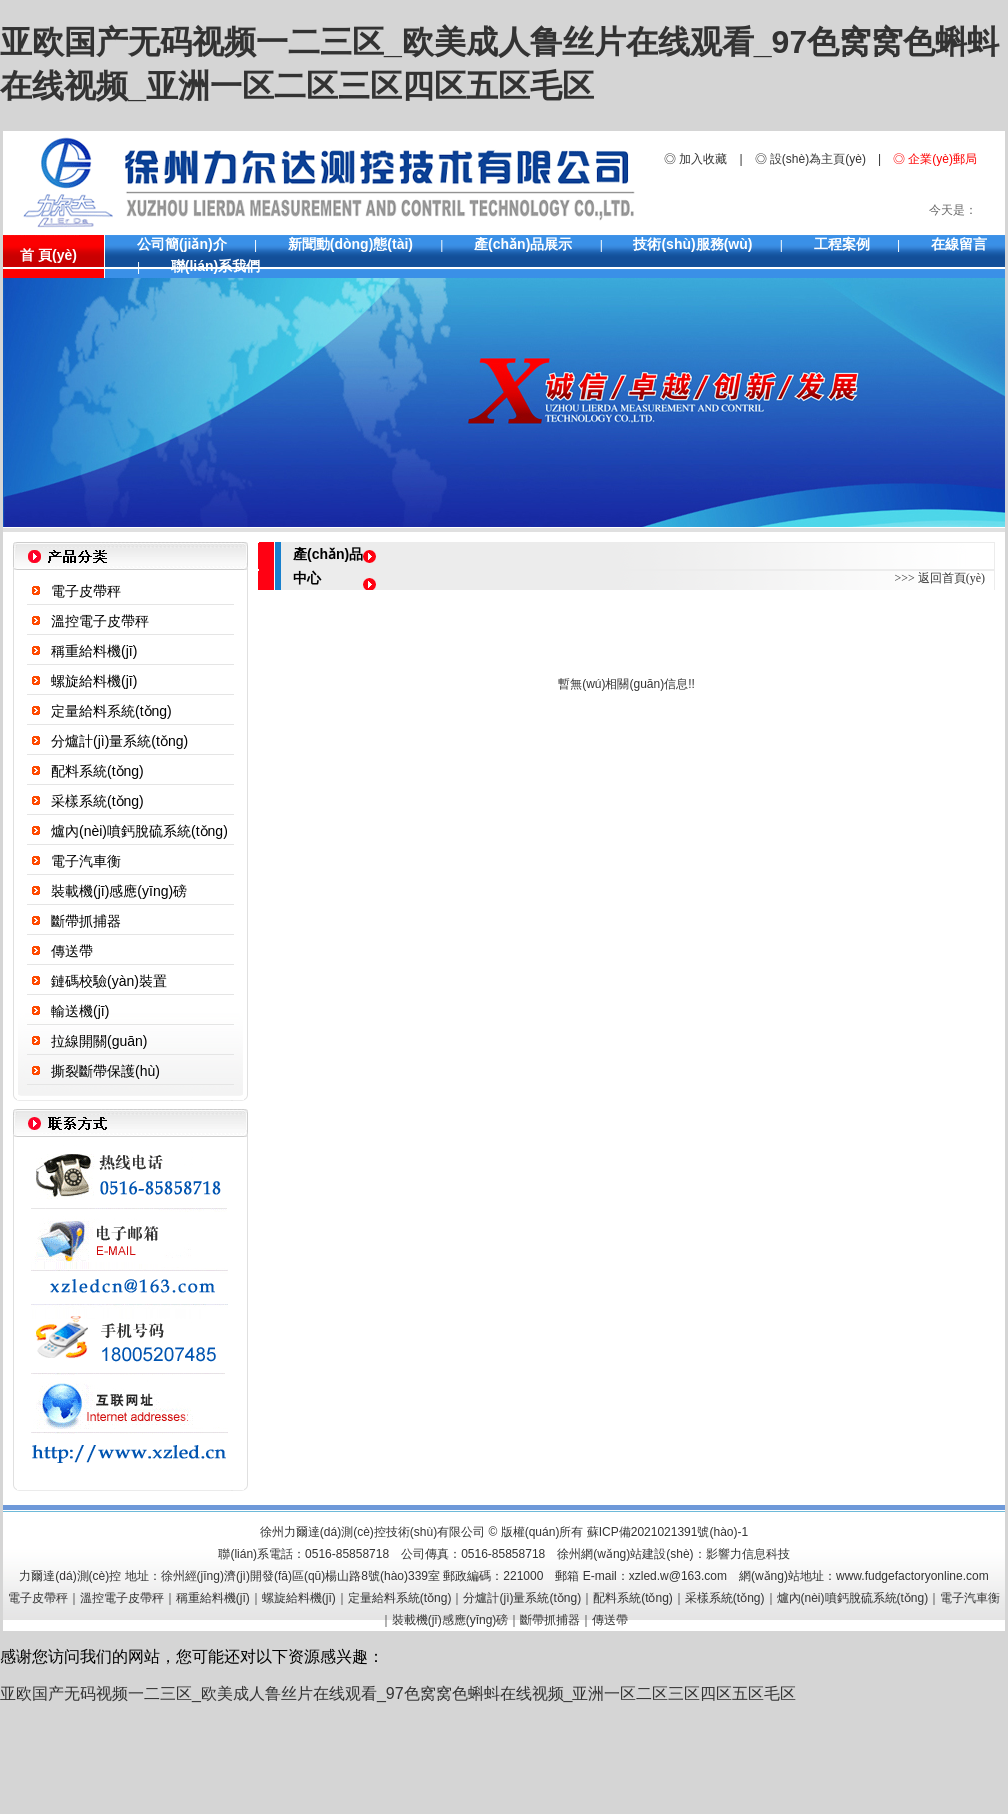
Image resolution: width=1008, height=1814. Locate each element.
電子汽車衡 (86, 861)
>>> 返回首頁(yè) (939, 578)
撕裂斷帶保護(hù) (105, 1071)
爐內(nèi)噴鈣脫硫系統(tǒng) (139, 831)
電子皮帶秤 (86, 591)
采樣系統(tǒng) (97, 801)
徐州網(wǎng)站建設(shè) (625, 1554)
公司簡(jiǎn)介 (182, 244)
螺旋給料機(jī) (94, 681)
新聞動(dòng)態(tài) (350, 244)
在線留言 (959, 244)
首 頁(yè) (48, 255)
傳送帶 (72, 951)
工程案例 (842, 244)
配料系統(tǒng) (97, 771)
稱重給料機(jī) (94, 651)
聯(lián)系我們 (215, 266)
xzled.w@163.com (678, 1576)
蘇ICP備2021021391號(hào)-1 (667, 1532)
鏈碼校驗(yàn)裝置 (109, 981)
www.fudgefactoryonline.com (912, 1576)
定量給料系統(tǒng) (111, 711)
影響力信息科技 (748, 1554)
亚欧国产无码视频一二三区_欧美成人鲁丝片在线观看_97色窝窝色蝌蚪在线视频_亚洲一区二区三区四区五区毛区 (398, 1693)
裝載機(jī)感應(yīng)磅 (119, 891)
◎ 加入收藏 (695, 159)
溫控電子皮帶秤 (100, 621)
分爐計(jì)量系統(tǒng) (119, 741)
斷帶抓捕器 (86, 921)
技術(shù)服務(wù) (692, 244)
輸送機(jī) (80, 1011)
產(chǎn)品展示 (523, 244)
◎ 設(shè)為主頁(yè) (810, 159)
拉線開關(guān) (99, 1041)
